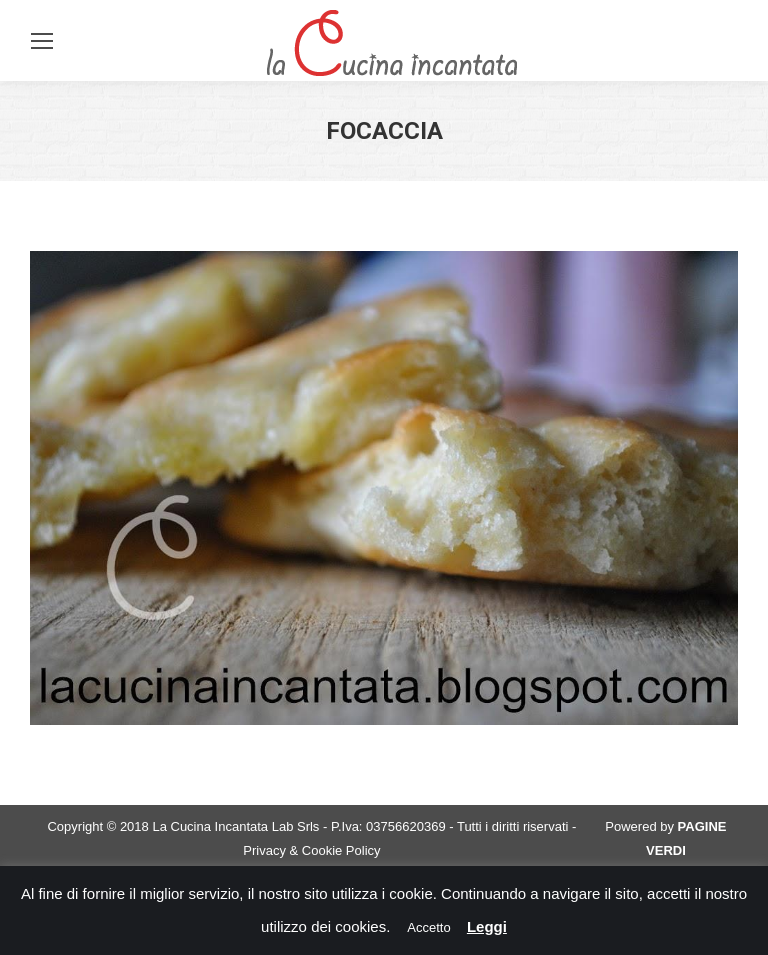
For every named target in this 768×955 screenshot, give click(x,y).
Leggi (487, 926)
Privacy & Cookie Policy (311, 850)
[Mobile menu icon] (42, 41)
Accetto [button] (428, 927)
